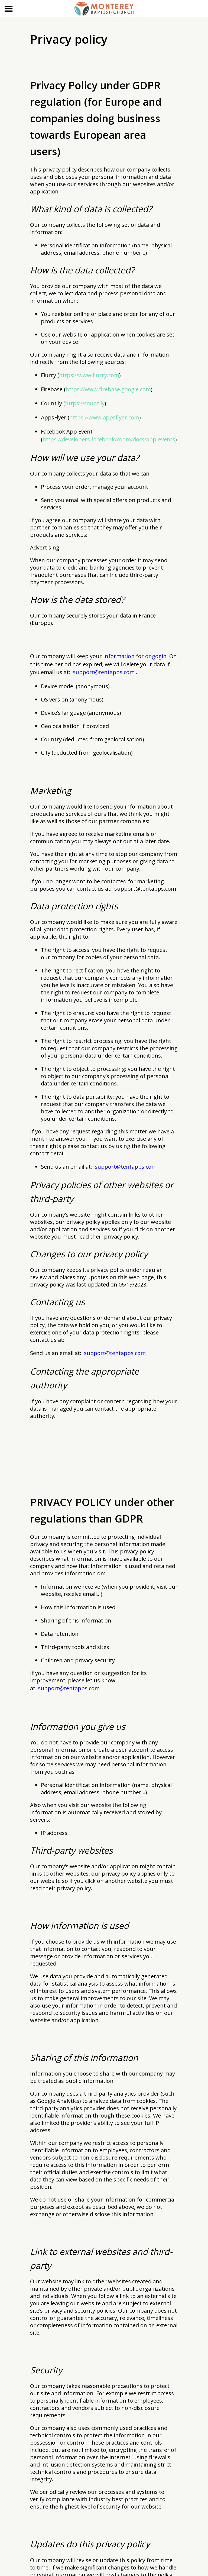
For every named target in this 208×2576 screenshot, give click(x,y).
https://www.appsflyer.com (104, 417)
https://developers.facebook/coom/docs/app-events (109, 439)
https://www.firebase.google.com (108, 389)
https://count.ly (85, 403)
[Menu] (8, 8)
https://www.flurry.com (89, 375)
